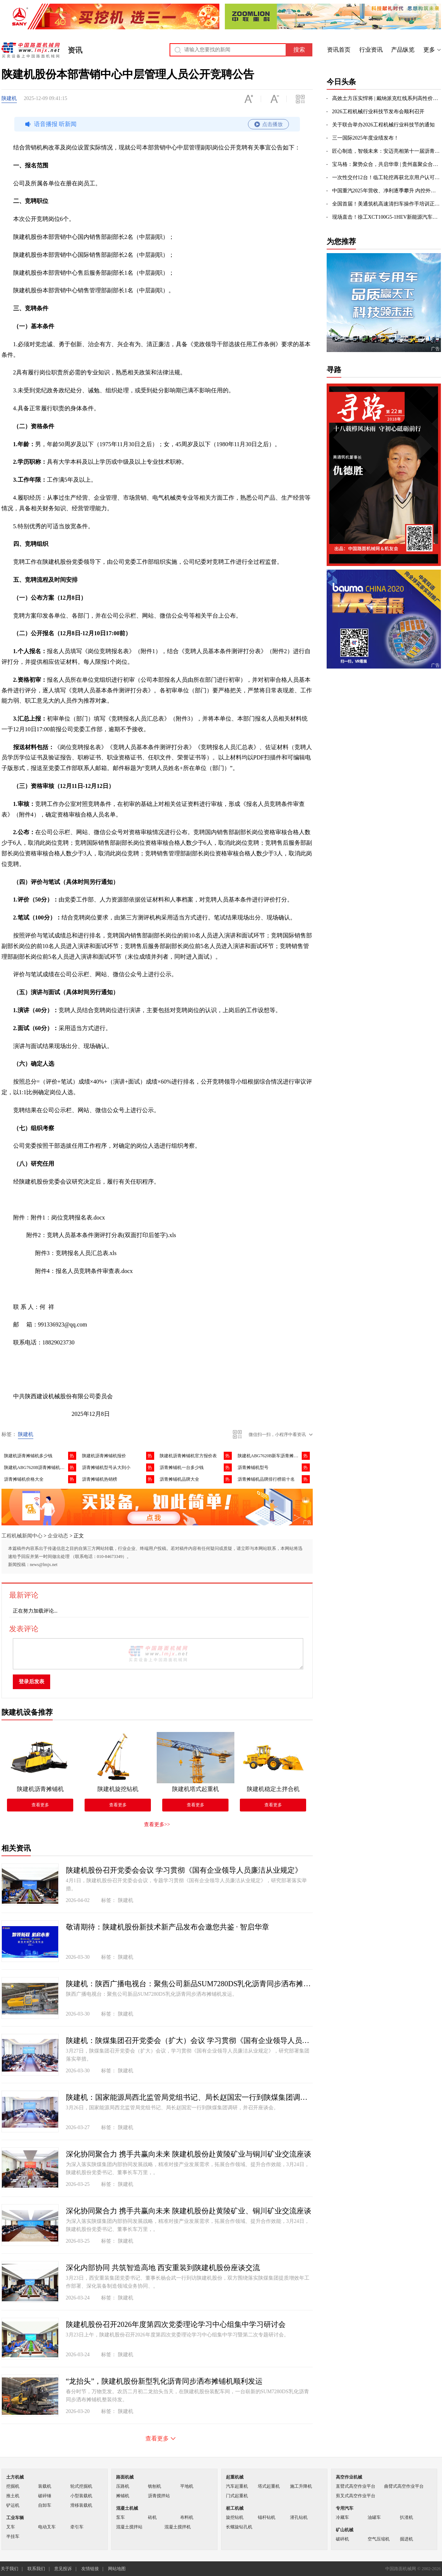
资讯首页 (338, 50)
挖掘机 (12, 2486)
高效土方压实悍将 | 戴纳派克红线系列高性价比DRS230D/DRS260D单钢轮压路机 (386, 98)
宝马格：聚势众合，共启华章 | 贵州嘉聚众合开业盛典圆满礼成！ (386, 164)
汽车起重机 (237, 2486)
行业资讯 (371, 50)
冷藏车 (342, 2517)
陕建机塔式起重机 (195, 1789)
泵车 (120, 2517)
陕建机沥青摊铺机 (40, 1789)
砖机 (152, 2517)
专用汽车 (344, 2508)
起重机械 (235, 2477)
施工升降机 (301, 2486)
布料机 (186, 2517)
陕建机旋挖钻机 (117, 1789)
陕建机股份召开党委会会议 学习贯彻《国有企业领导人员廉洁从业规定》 (184, 1870)
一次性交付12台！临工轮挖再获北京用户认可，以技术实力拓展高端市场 (386, 177)
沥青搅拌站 (159, 2495)
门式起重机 (237, 2495)
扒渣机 (406, 2517)
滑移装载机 (81, 2505)
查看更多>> (157, 1824)
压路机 (122, 2486)
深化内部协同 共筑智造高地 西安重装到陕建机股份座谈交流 (163, 2268)
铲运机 (12, 2505)
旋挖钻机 (235, 2517)
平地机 (186, 2486)
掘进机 (406, 2539)
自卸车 (44, 2505)
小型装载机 (81, 2495)
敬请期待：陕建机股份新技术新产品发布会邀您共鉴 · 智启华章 (167, 1927)
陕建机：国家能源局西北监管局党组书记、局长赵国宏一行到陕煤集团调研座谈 (189, 2097)
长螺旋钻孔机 (239, 2526)
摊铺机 (122, 2495)
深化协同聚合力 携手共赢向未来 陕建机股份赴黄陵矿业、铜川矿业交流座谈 (188, 2211)
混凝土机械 (127, 2508)
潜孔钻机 (299, 2517)
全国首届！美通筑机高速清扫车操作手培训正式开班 (386, 204)
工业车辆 (15, 2517)
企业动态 (58, 1536)
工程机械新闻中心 (21, 1536)
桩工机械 (235, 2508)
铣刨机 (154, 2486)
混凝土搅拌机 (177, 2526)
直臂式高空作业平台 (355, 2486)
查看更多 (40, 1804)
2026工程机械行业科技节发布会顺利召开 (378, 111)
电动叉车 (47, 2526)
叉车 (10, 2526)
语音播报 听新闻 (156, 124)
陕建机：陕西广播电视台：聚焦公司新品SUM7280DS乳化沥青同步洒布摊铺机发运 (189, 1984)
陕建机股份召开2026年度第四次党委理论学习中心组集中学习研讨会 (176, 2324)
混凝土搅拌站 (129, 2526)
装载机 (44, 2486)
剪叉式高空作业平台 (355, 2495)
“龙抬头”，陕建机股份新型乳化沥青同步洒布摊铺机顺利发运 (164, 2381)
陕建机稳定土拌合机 (273, 1789)
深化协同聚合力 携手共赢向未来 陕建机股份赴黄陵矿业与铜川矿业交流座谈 (188, 2154)
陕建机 (9, 98)
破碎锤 (44, 2495)
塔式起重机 (269, 2486)
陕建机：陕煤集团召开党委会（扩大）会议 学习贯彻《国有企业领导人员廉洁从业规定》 (189, 2040)
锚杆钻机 (266, 2517)
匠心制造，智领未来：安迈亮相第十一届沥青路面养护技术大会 (386, 151)
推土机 (12, 2495)
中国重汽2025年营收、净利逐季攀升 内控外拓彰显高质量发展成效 (386, 190)
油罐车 (374, 2517)
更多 (429, 50)
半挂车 (12, 2536)
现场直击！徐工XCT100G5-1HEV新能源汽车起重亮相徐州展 (386, 217)
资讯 (75, 50)
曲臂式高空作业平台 (404, 2486)
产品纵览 (403, 50)
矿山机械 (344, 2529)
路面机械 (125, 2477)
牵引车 (76, 2526)
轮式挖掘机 (81, 2486)
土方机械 (15, 2477)
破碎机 (342, 2539)
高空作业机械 (349, 2477)
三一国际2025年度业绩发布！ (365, 138)
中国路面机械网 (30, 50)
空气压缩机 (379, 2539)
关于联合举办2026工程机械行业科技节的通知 (383, 124)
